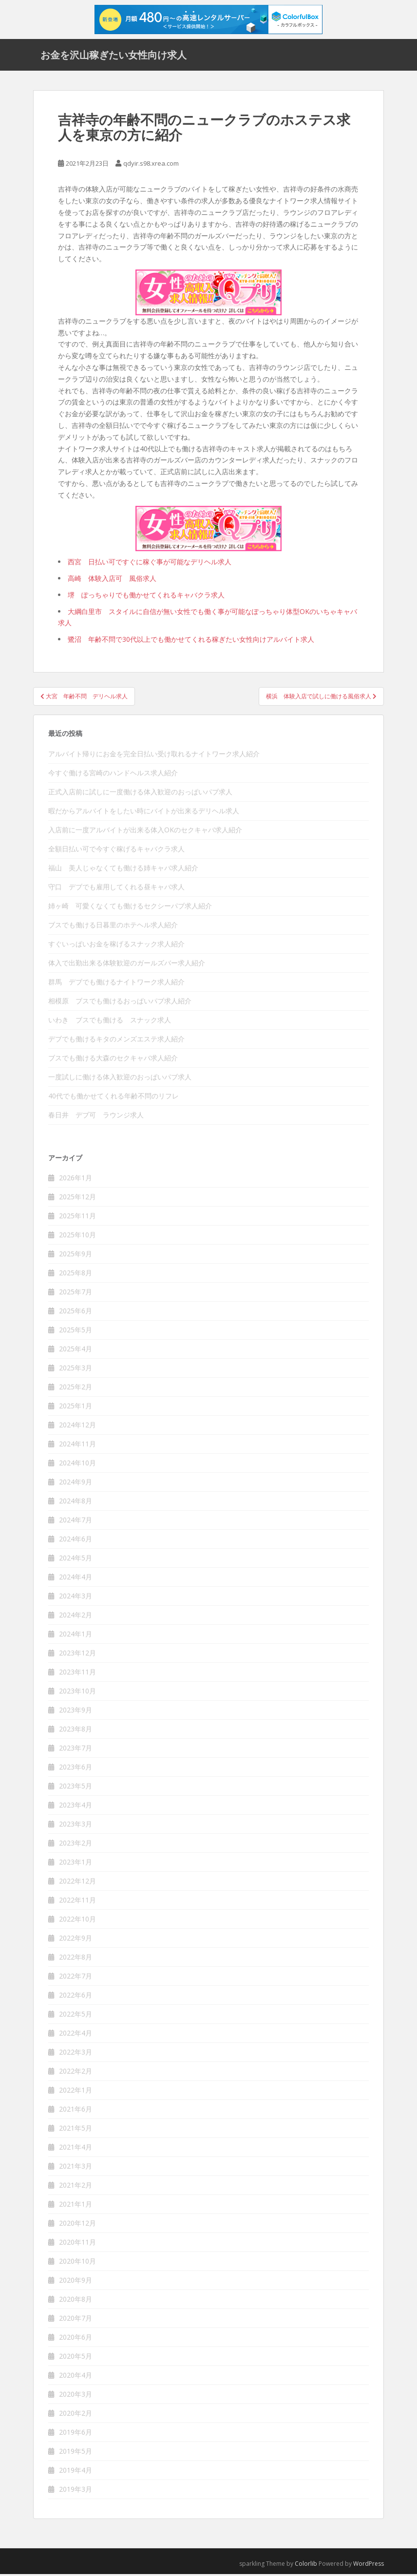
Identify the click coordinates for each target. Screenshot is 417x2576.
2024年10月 (77, 1465)
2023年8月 (75, 1731)
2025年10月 (77, 1237)
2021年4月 (75, 2149)
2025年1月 (75, 1408)
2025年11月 (77, 1218)
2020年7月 (75, 2320)
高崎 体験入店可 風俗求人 (112, 580)
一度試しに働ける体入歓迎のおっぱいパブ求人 (119, 1078)
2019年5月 (75, 2453)
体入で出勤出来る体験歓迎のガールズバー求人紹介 (126, 964)
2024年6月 (75, 1541)
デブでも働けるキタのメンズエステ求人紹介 (116, 1040)
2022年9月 (75, 1940)
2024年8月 (75, 1503)
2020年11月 (77, 2244)
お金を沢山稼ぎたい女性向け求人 (113, 56)
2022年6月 (75, 1997)
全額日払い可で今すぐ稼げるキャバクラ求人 (116, 850)
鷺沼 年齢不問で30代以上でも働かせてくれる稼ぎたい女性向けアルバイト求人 (191, 641)
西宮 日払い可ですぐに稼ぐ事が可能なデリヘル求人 (149, 564)
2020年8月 (75, 2301)
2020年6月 (75, 2339)
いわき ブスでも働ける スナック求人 (109, 1021)
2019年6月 (75, 2434)
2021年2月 (75, 2187)
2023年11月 (77, 1674)
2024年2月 (75, 1617)
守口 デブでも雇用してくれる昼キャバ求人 (116, 888)
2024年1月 (75, 1636)
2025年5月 (75, 1332)
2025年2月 (75, 1389)
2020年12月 (77, 2225)
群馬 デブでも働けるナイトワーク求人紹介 (116, 983)
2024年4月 (75, 1579)
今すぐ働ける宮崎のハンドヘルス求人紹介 (113, 774)
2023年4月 (75, 1807)
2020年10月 (77, 2263)
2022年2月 (75, 2073)
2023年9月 (75, 1712)
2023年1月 (75, 1864)
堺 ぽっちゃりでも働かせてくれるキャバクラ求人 (146, 596)
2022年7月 (75, 1978)
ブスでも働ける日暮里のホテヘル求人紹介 (113, 926)
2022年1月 (75, 2092)
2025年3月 (75, 1370)
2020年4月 (75, 2377)
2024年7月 (75, 1522)
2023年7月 (75, 1750)
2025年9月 (75, 1256)
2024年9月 (75, 1484)
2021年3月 (75, 2168)
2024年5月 (75, 1560)
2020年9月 (75, 2282)
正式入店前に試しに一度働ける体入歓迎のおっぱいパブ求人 (140, 793)
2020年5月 (75, 2358)
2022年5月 (75, 2016)
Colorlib (306, 2566)
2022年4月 (75, 2035)
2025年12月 (77, 1199)
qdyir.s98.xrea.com (151, 165)
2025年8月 (75, 1275)
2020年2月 (75, 2415)
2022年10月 (77, 1921)
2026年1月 (75, 1180)
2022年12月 (77, 1883)
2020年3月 (75, 2396)
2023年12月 (77, 1655)
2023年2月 (75, 1845)
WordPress (368, 2566)
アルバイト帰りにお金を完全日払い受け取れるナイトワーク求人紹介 (154, 755)
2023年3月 (75, 1826)
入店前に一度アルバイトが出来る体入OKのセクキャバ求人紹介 (145, 831)
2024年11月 (77, 1446)
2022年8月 (75, 1959)
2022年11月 (77, 1902)
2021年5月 (75, 2130)
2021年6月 (75, 2111)
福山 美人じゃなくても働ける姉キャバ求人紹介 (123, 869)
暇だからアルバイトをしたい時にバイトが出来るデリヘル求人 (143, 812)
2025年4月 (75, 1351)
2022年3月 (75, 2054)
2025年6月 (75, 1313)
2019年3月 (75, 2491)
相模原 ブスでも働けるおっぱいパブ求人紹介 (119, 1002)
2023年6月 (75, 1769)
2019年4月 (75, 2472)
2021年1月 (75, 2206)
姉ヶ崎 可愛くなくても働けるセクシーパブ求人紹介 (130, 907)
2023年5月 (75, 1788)
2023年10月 (77, 1693)
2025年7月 (75, 1294)
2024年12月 (77, 1427)
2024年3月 (75, 1598)
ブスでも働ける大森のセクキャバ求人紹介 (113, 1059)
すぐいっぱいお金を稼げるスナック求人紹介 (116, 945)
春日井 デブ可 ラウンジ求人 (96, 1116)
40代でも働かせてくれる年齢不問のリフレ (113, 1097)
